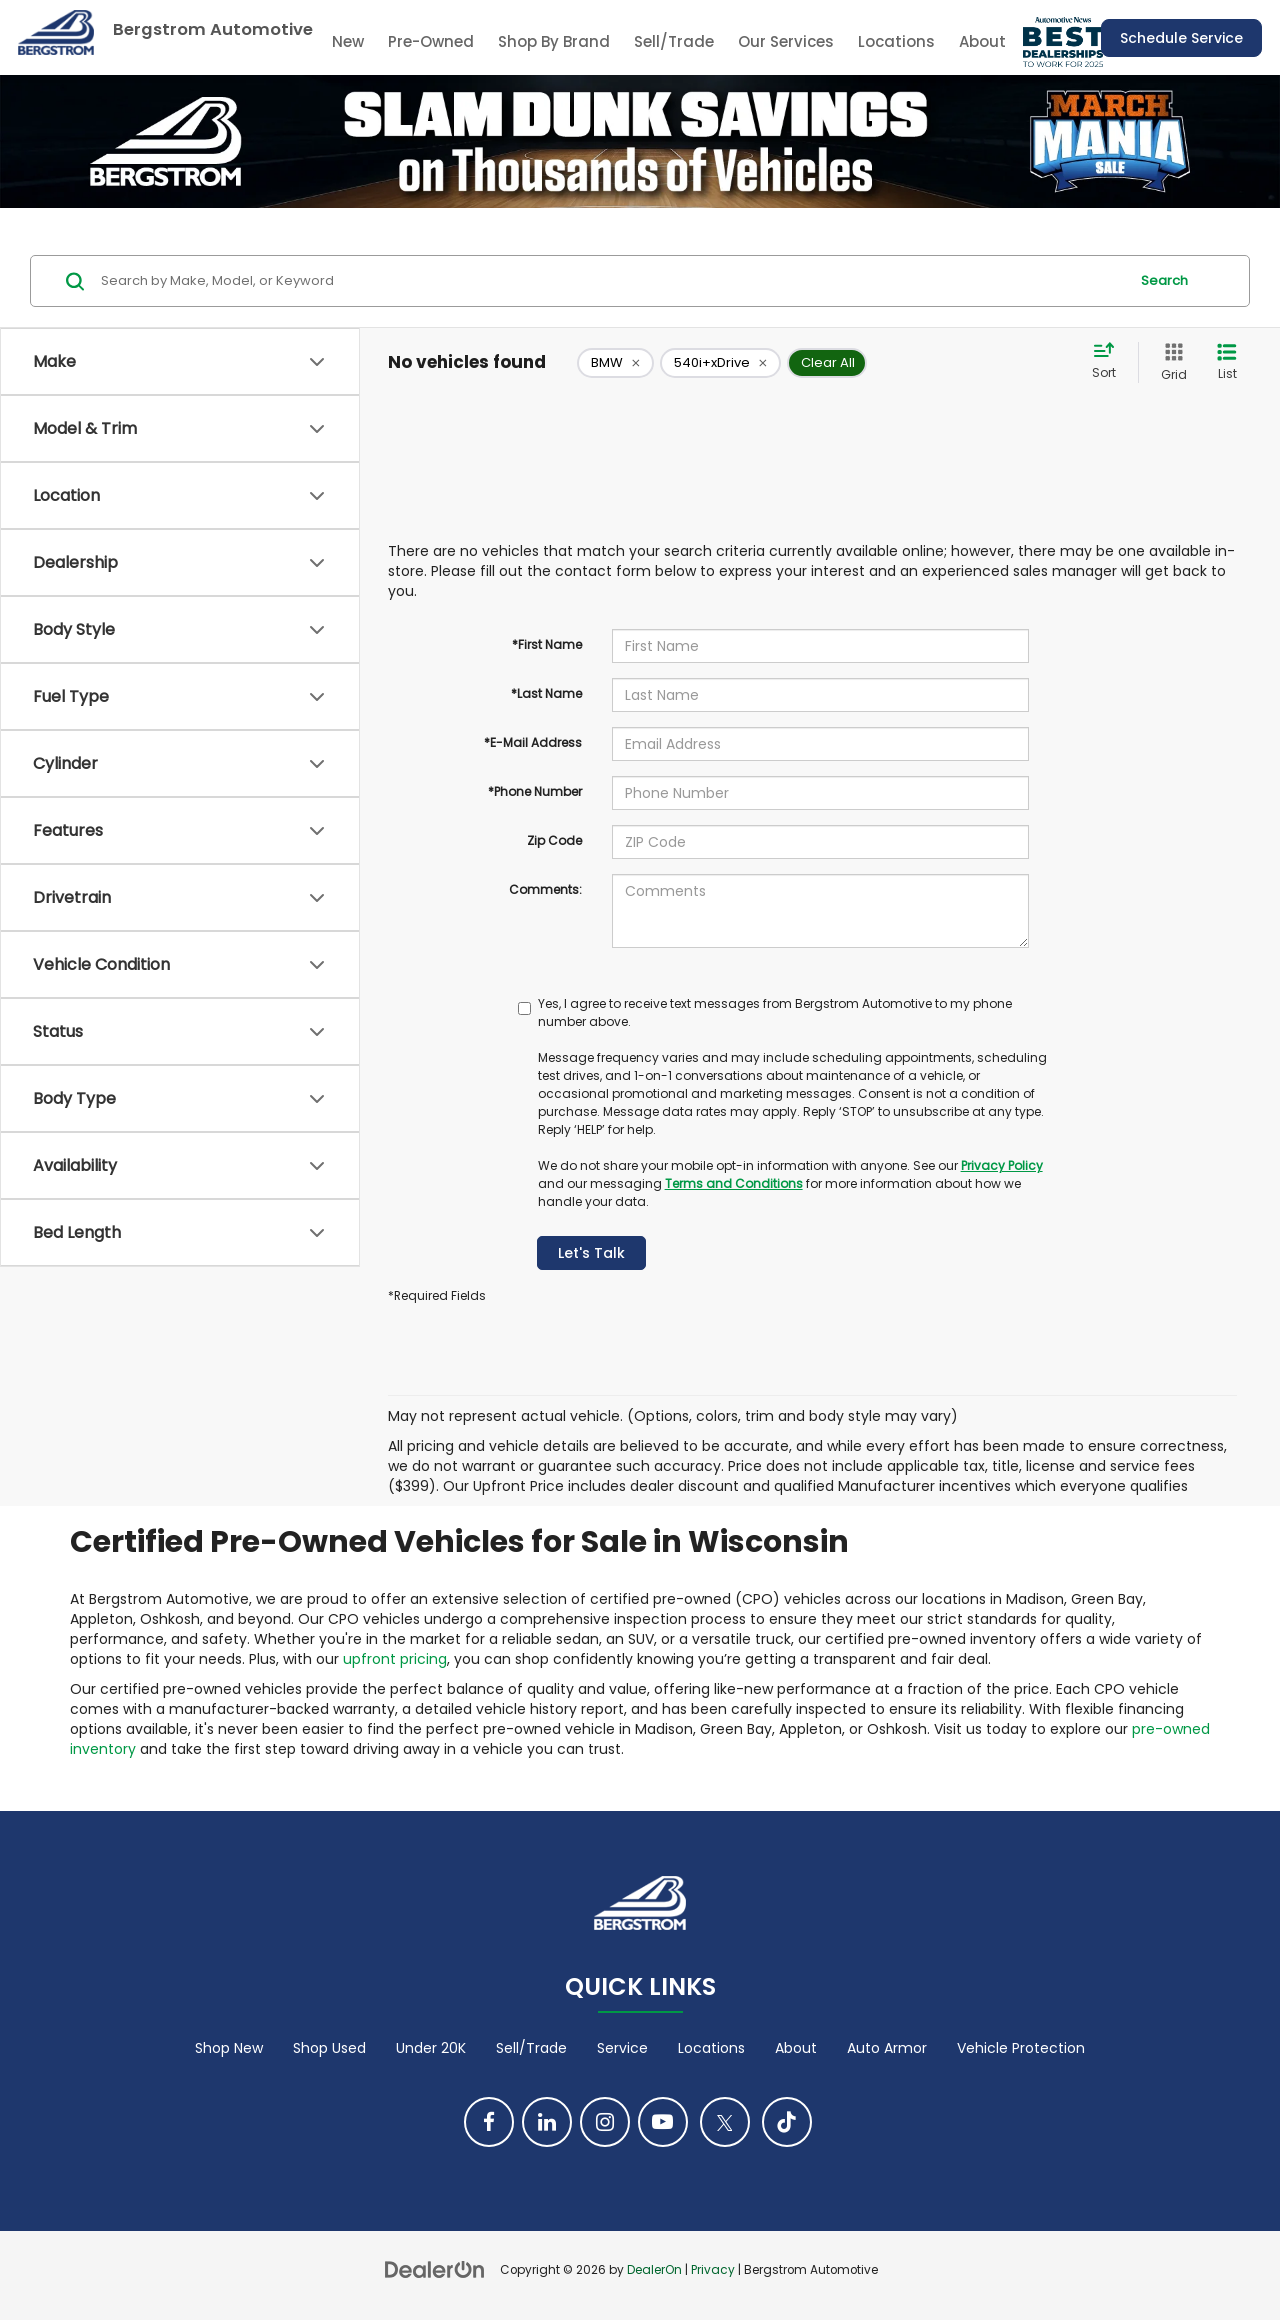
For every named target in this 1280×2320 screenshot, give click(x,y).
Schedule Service (1181, 38)
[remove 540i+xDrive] (720, 363)
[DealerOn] (435, 2269)
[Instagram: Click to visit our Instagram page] (605, 2122)
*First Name (547, 644)
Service (622, 2048)
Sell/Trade (674, 41)
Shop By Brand (554, 41)
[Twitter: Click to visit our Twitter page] (725, 2122)
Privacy (713, 2270)
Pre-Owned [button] (431, 41)
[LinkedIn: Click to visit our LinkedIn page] (547, 2122)
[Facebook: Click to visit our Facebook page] (489, 2122)
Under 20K (431, 2048)
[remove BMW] (615, 363)
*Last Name (546, 693)
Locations (896, 41)
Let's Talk (591, 1253)
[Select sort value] (1110, 362)
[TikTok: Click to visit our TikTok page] (787, 2122)
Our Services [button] (786, 41)
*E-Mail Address (533, 742)
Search (1164, 280)
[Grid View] (1170, 362)
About (796, 2048)
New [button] (348, 41)
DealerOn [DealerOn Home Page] (654, 2270)
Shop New (229, 2048)
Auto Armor (887, 2048)
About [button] (982, 41)
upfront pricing (395, 1659)
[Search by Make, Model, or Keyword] (611, 281)
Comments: (545, 889)
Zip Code (554, 840)
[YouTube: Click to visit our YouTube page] (663, 2122)
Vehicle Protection (1021, 2048)
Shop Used (329, 2048)
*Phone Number (535, 791)
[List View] (1227, 362)
